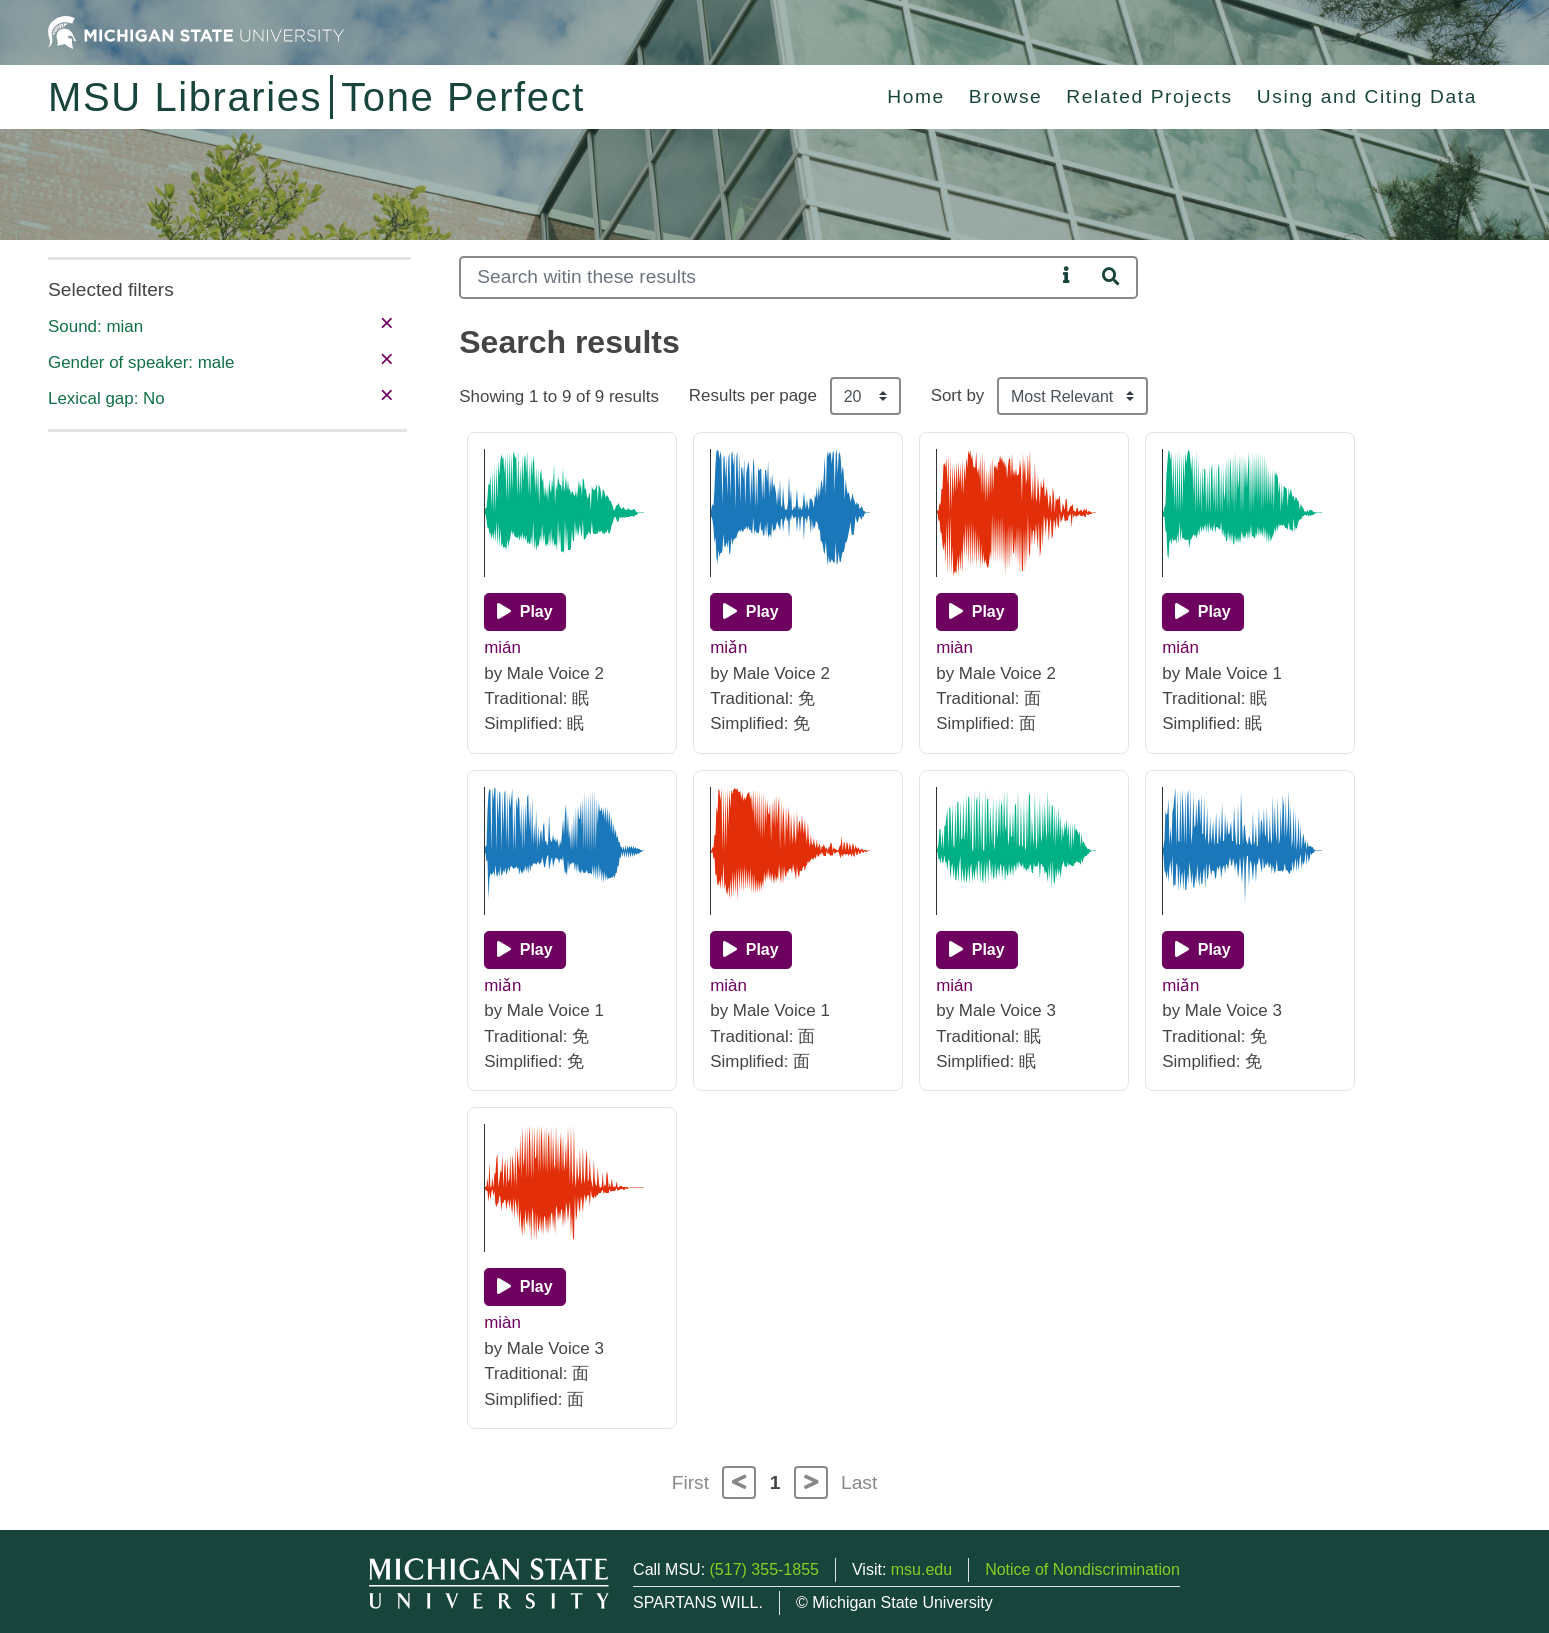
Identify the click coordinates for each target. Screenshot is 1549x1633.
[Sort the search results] (1072, 396)
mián (502, 647)
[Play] (524, 612)
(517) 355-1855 (764, 1569)
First (690, 1482)
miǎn (728, 647)
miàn (954, 647)
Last (859, 1482)
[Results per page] (865, 396)
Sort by (958, 395)
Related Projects (1149, 96)
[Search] (757, 277)
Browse (1006, 96)
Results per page (753, 395)
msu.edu (921, 1569)
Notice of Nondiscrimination (1082, 1569)
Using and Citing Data (1367, 96)
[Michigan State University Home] (196, 31)
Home (916, 96)
